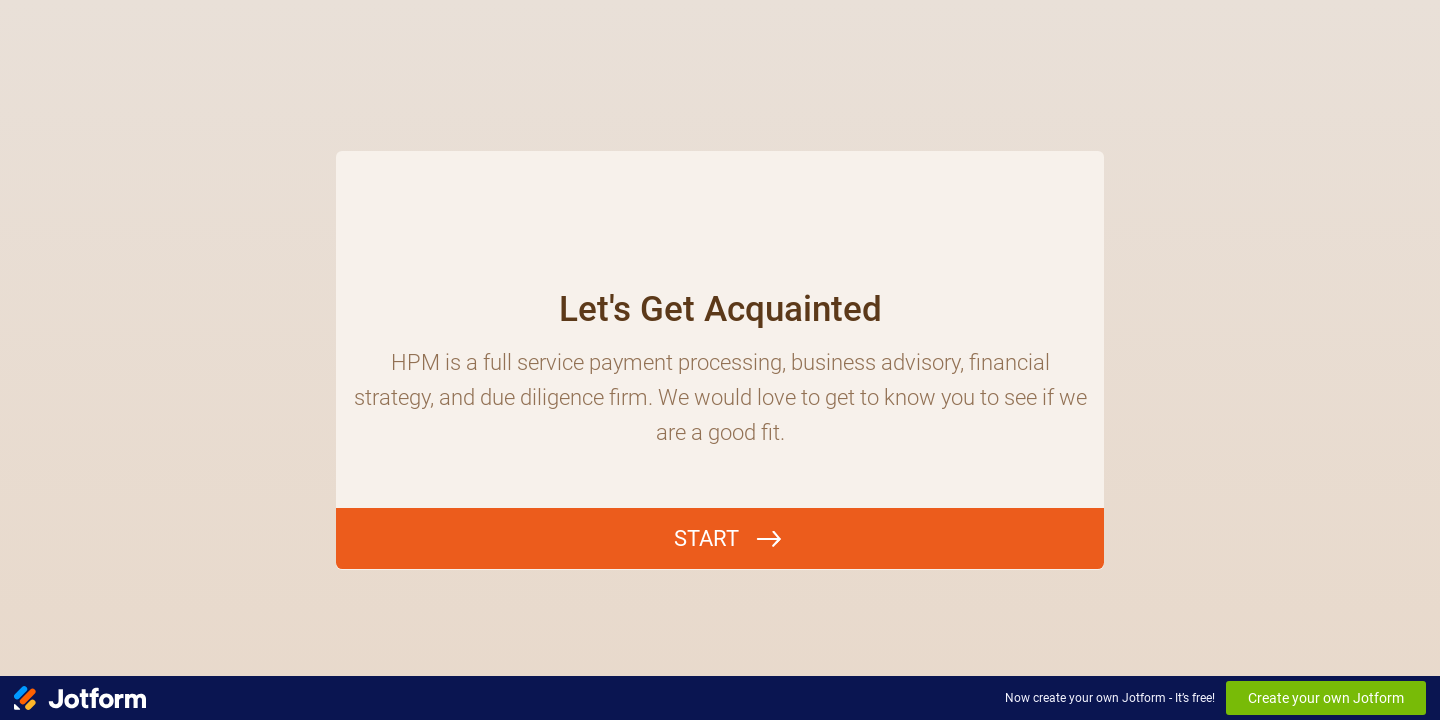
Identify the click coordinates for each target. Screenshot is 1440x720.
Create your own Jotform (1326, 698)
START (706, 538)
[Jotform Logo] (80, 698)
